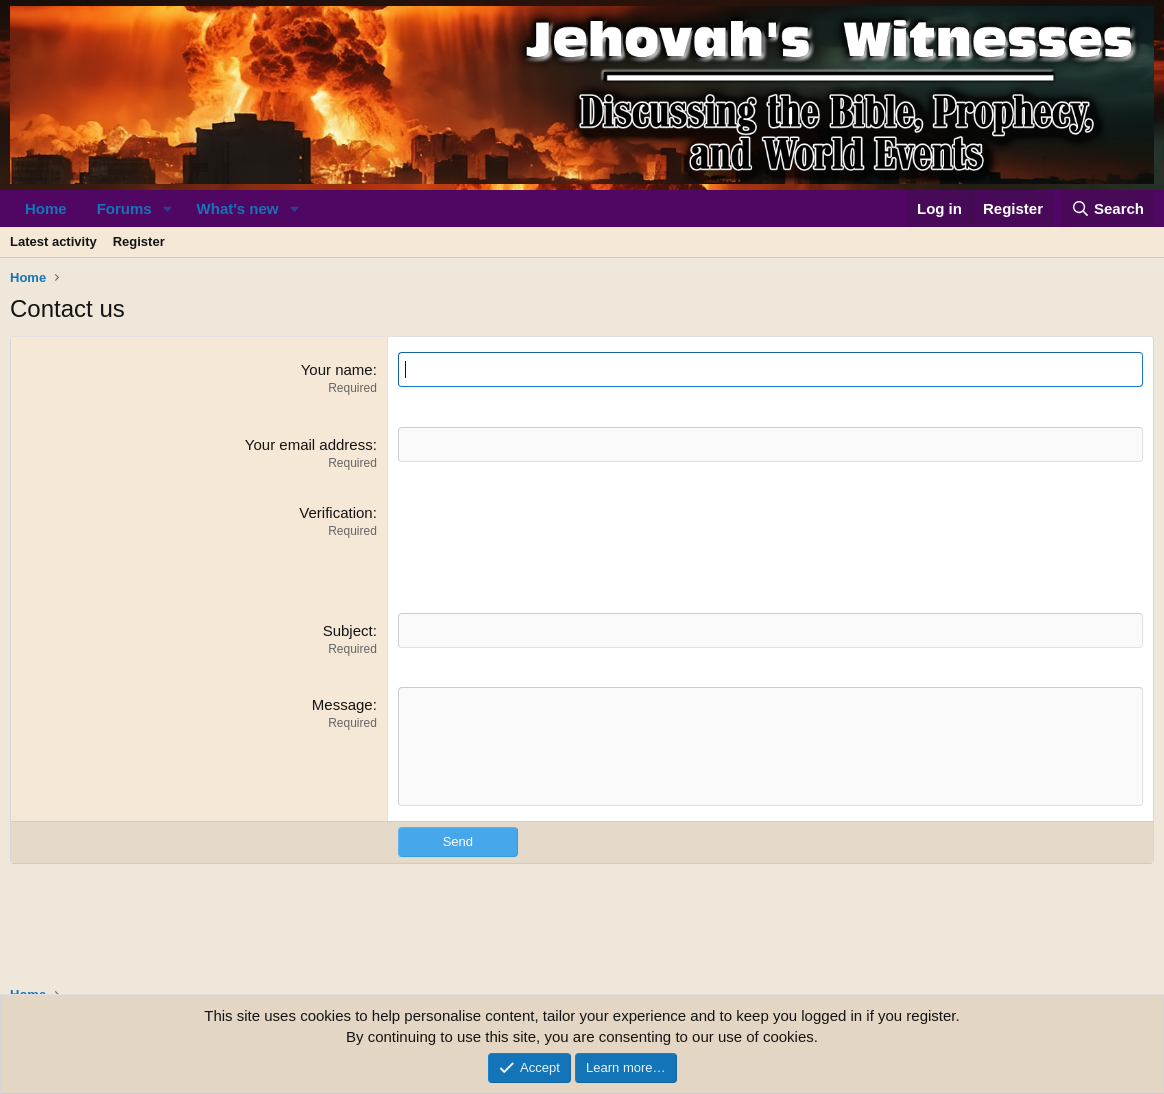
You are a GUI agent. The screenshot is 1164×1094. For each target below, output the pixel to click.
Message (342, 704)
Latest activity (53, 241)
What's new (238, 208)
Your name (337, 369)
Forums (124, 208)
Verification (335, 512)
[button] (168, 208)
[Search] (1108, 208)
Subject (348, 630)
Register (139, 241)
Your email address (309, 444)
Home (46, 208)
